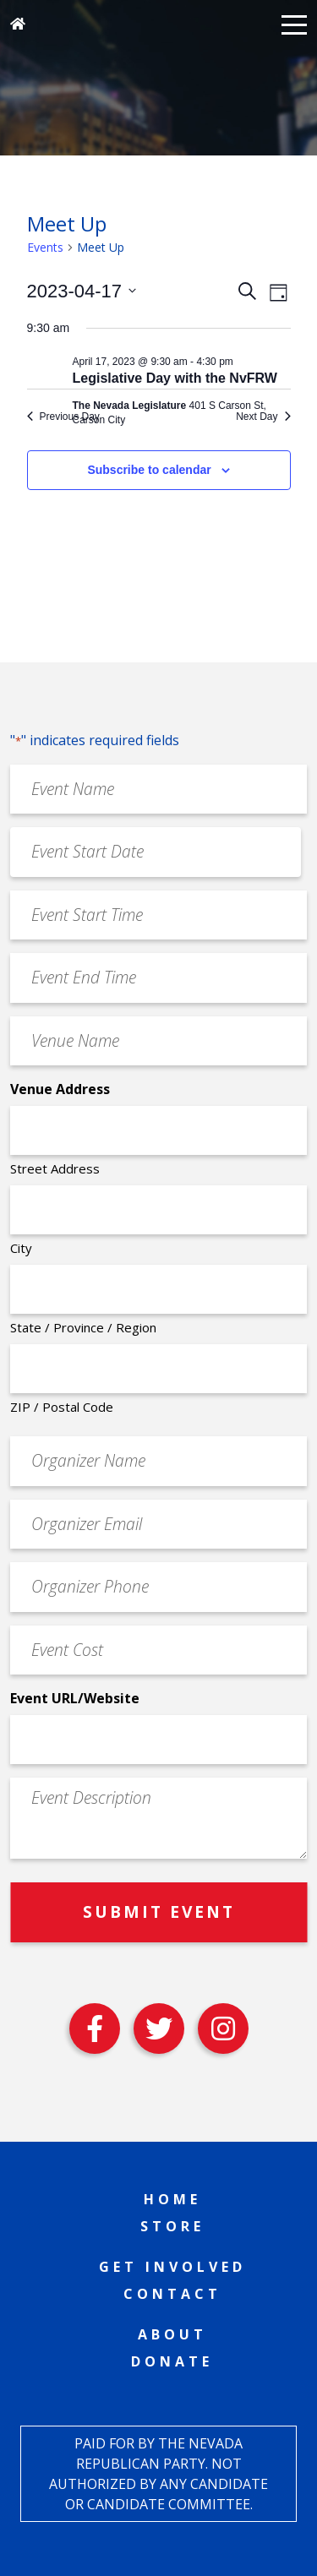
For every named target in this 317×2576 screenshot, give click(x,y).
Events (45, 247)
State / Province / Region (83, 1327)
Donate (172, 2361)
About (172, 2334)
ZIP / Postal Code (61, 1406)
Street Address (55, 1168)
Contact (172, 2294)
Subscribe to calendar (148, 470)
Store (172, 2226)
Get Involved (172, 2266)
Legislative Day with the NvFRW (175, 378)
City (21, 1247)
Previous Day (63, 416)
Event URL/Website (74, 1698)
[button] (294, 23)
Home (172, 2199)
